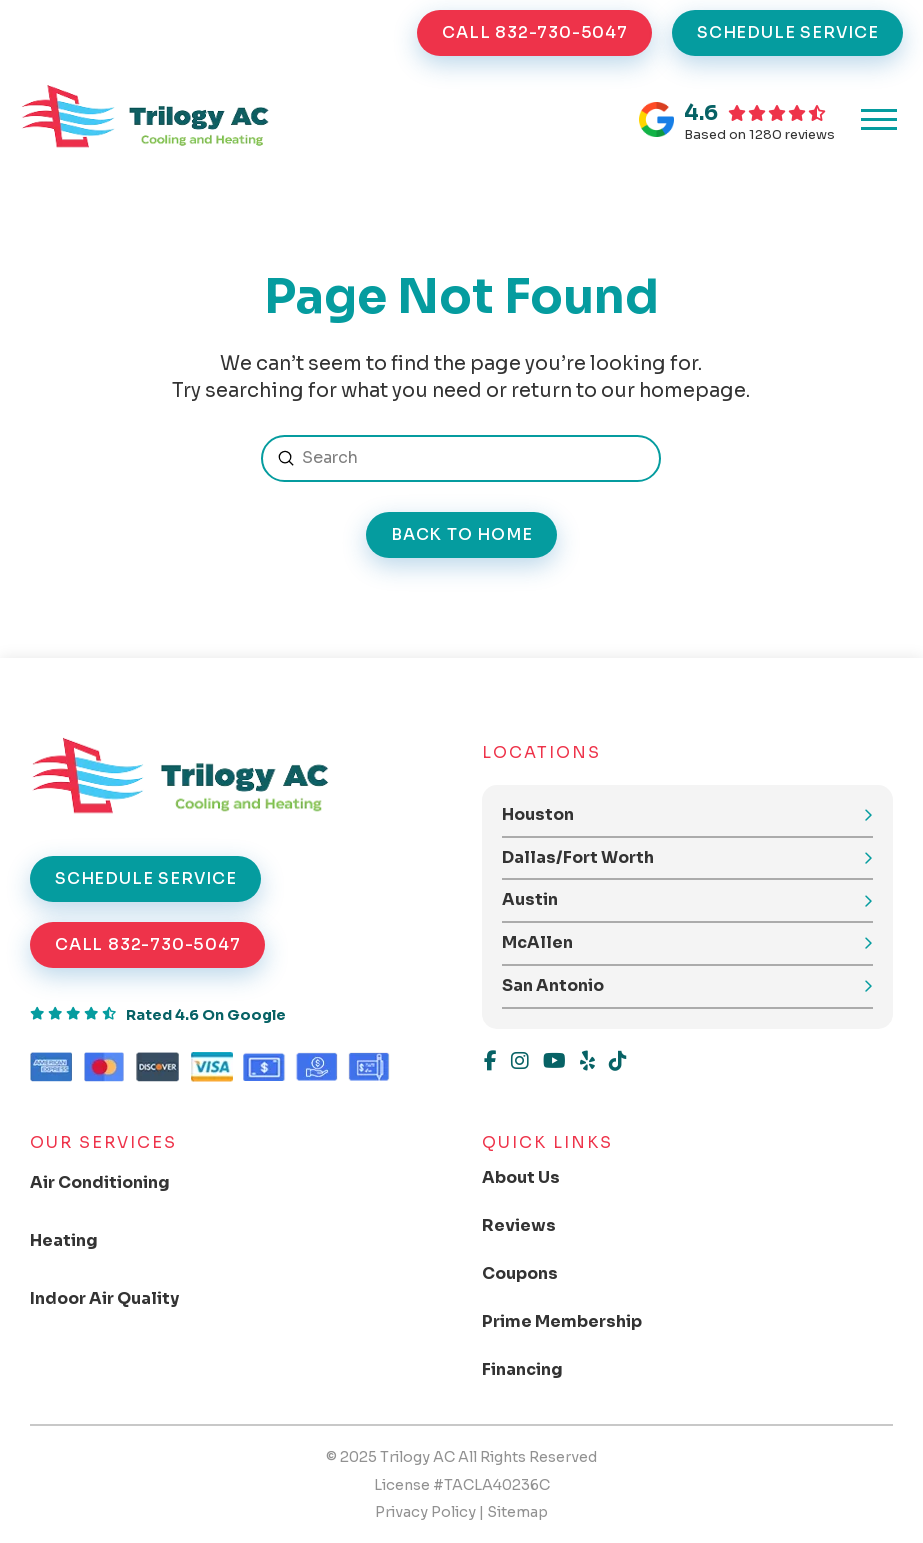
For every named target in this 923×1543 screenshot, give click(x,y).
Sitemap (517, 1512)
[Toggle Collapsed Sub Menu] (116, 1183)
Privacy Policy (425, 1512)
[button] (879, 120)
